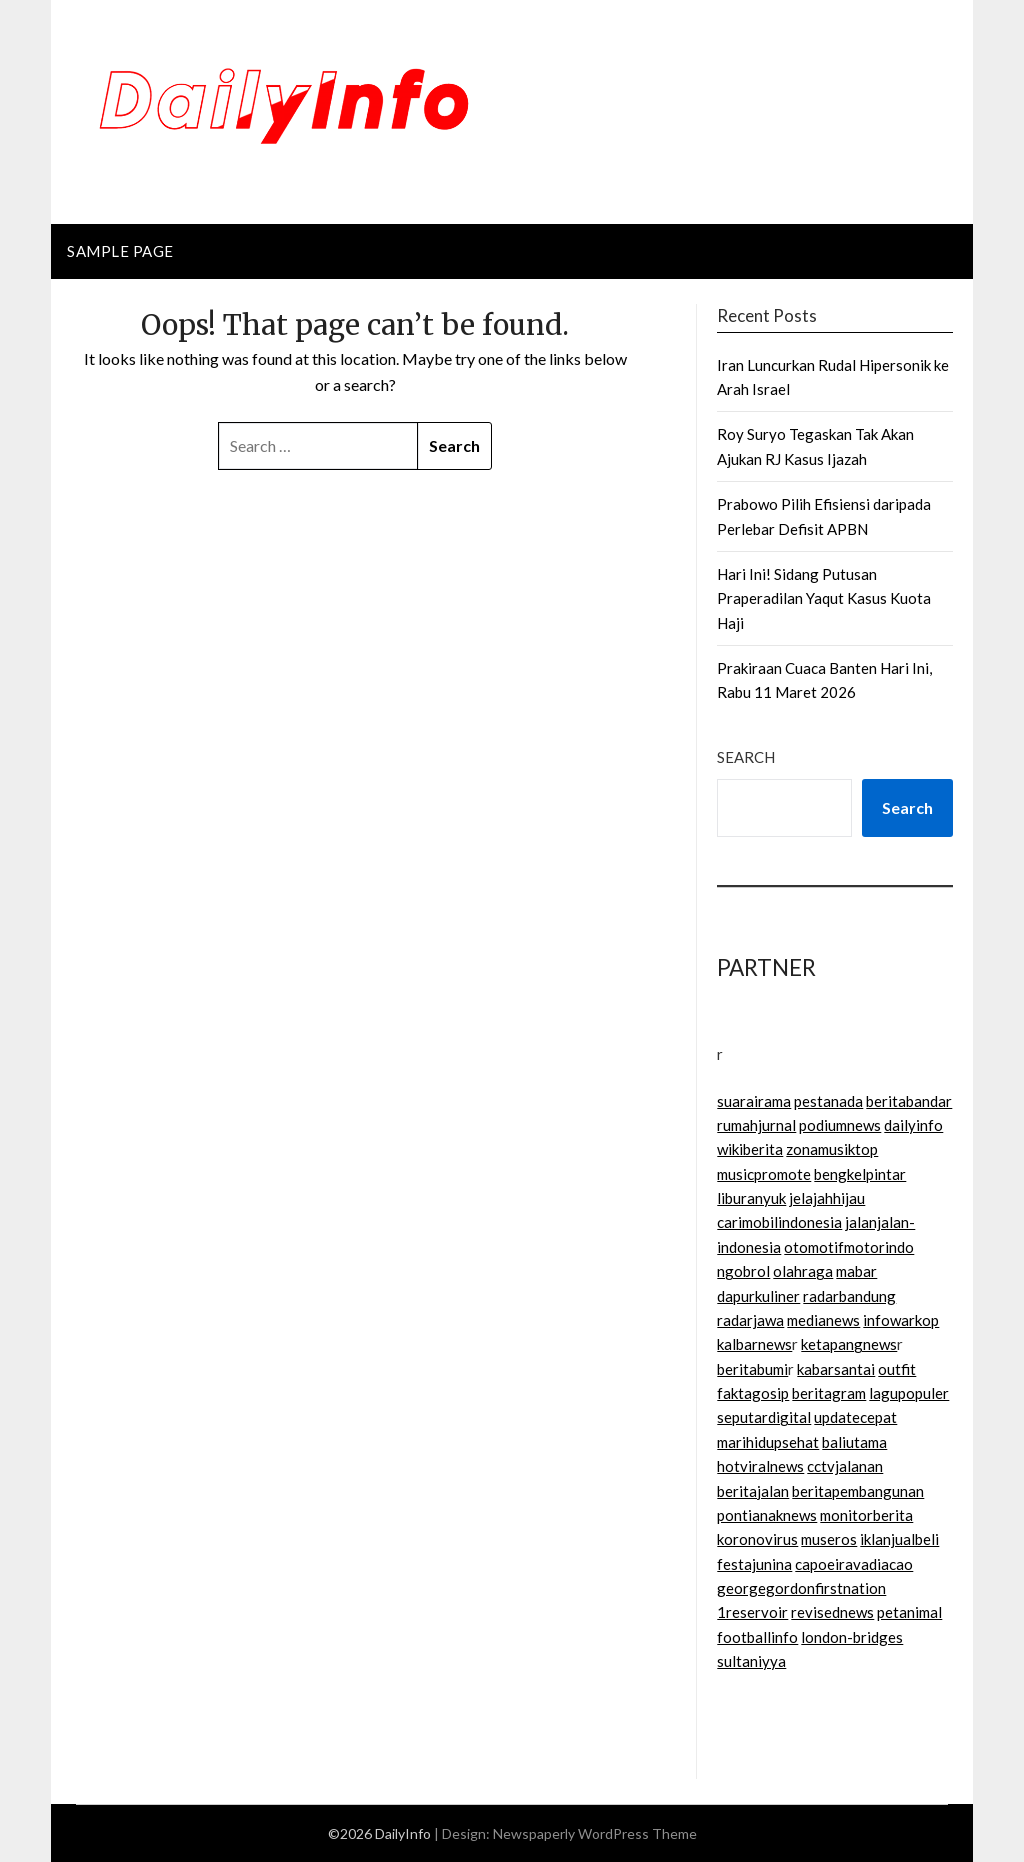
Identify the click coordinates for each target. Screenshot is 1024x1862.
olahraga (803, 1271)
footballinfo (757, 1637)
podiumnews (840, 1125)
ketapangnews (849, 1344)
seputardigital (764, 1417)
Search (746, 757)
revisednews (832, 1612)
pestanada (828, 1101)
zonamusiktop (832, 1149)
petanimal (909, 1612)
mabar (856, 1271)
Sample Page (120, 251)
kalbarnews (754, 1344)
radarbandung (849, 1296)
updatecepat (855, 1417)
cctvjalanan (845, 1466)
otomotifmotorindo (849, 1247)
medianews (823, 1320)
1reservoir (752, 1612)
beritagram (829, 1393)
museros (829, 1539)
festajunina (754, 1564)
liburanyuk (751, 1198)
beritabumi (752, 1369)
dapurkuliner (758, 1296)
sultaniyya (751, 1661)
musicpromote (764, 1174)
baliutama (854, 1442)
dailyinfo (913, 1125)
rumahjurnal (756, 1125)
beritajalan (753, 1491)
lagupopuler (909, 1393)
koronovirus (757, 1539)
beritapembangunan (858, 1491)
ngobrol (743, 1271)
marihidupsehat (768, 1442)
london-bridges (852, 1637)
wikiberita (750, 1149)
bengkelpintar (860, 1174)
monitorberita (866, 1515)
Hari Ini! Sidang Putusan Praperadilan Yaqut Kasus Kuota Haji (824, 598)
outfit (897, 1369)
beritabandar (909, 1101)
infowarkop (901, 1320)
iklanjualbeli (899, 1539)
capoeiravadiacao (854, 1564)
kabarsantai (836, 1369)
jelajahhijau (827, 1198)
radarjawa (750, 1320)
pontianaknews (767, 1515)
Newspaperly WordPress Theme (595, 1833)
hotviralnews (760, 1466)
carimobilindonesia (779, 1222)
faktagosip (753, 1393)
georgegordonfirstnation (801, 1588)
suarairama (754, 1101)
